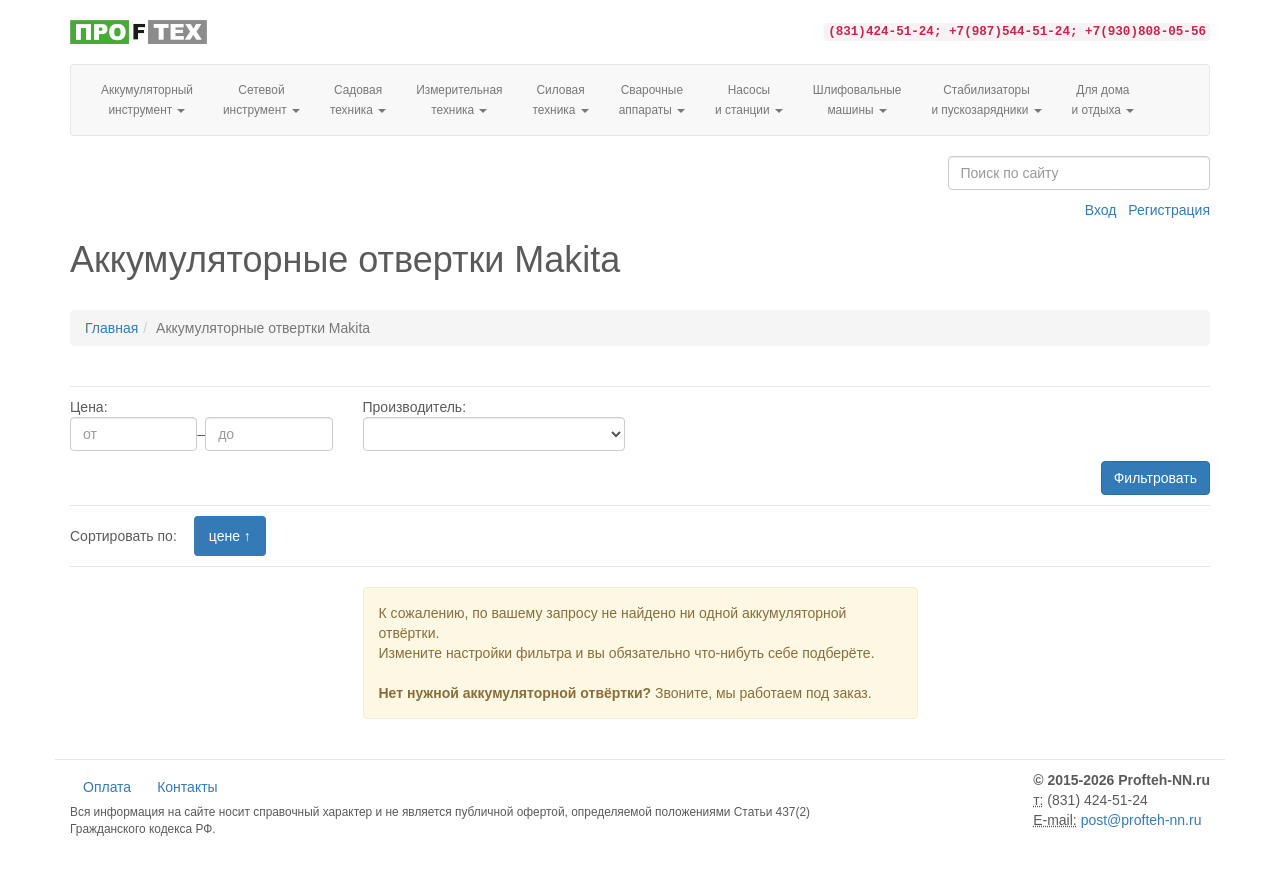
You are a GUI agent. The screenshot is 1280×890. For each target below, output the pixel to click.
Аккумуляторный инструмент (147, 100)
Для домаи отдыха (1103, 100)
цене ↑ (230, 536)
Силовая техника (560, 100)
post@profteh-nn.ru (1141, 820)
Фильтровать (1155, 478)
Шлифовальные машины (857, 100)
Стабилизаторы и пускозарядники (986, 100)
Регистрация (1169, 210)
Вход (1101, 210)
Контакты (187, 787)
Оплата (107, 787)
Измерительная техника (459, 100)
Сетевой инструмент (261, 100)
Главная (111, 328)
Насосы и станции (749, 100)
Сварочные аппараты (652, 100)
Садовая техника (358, 100)
